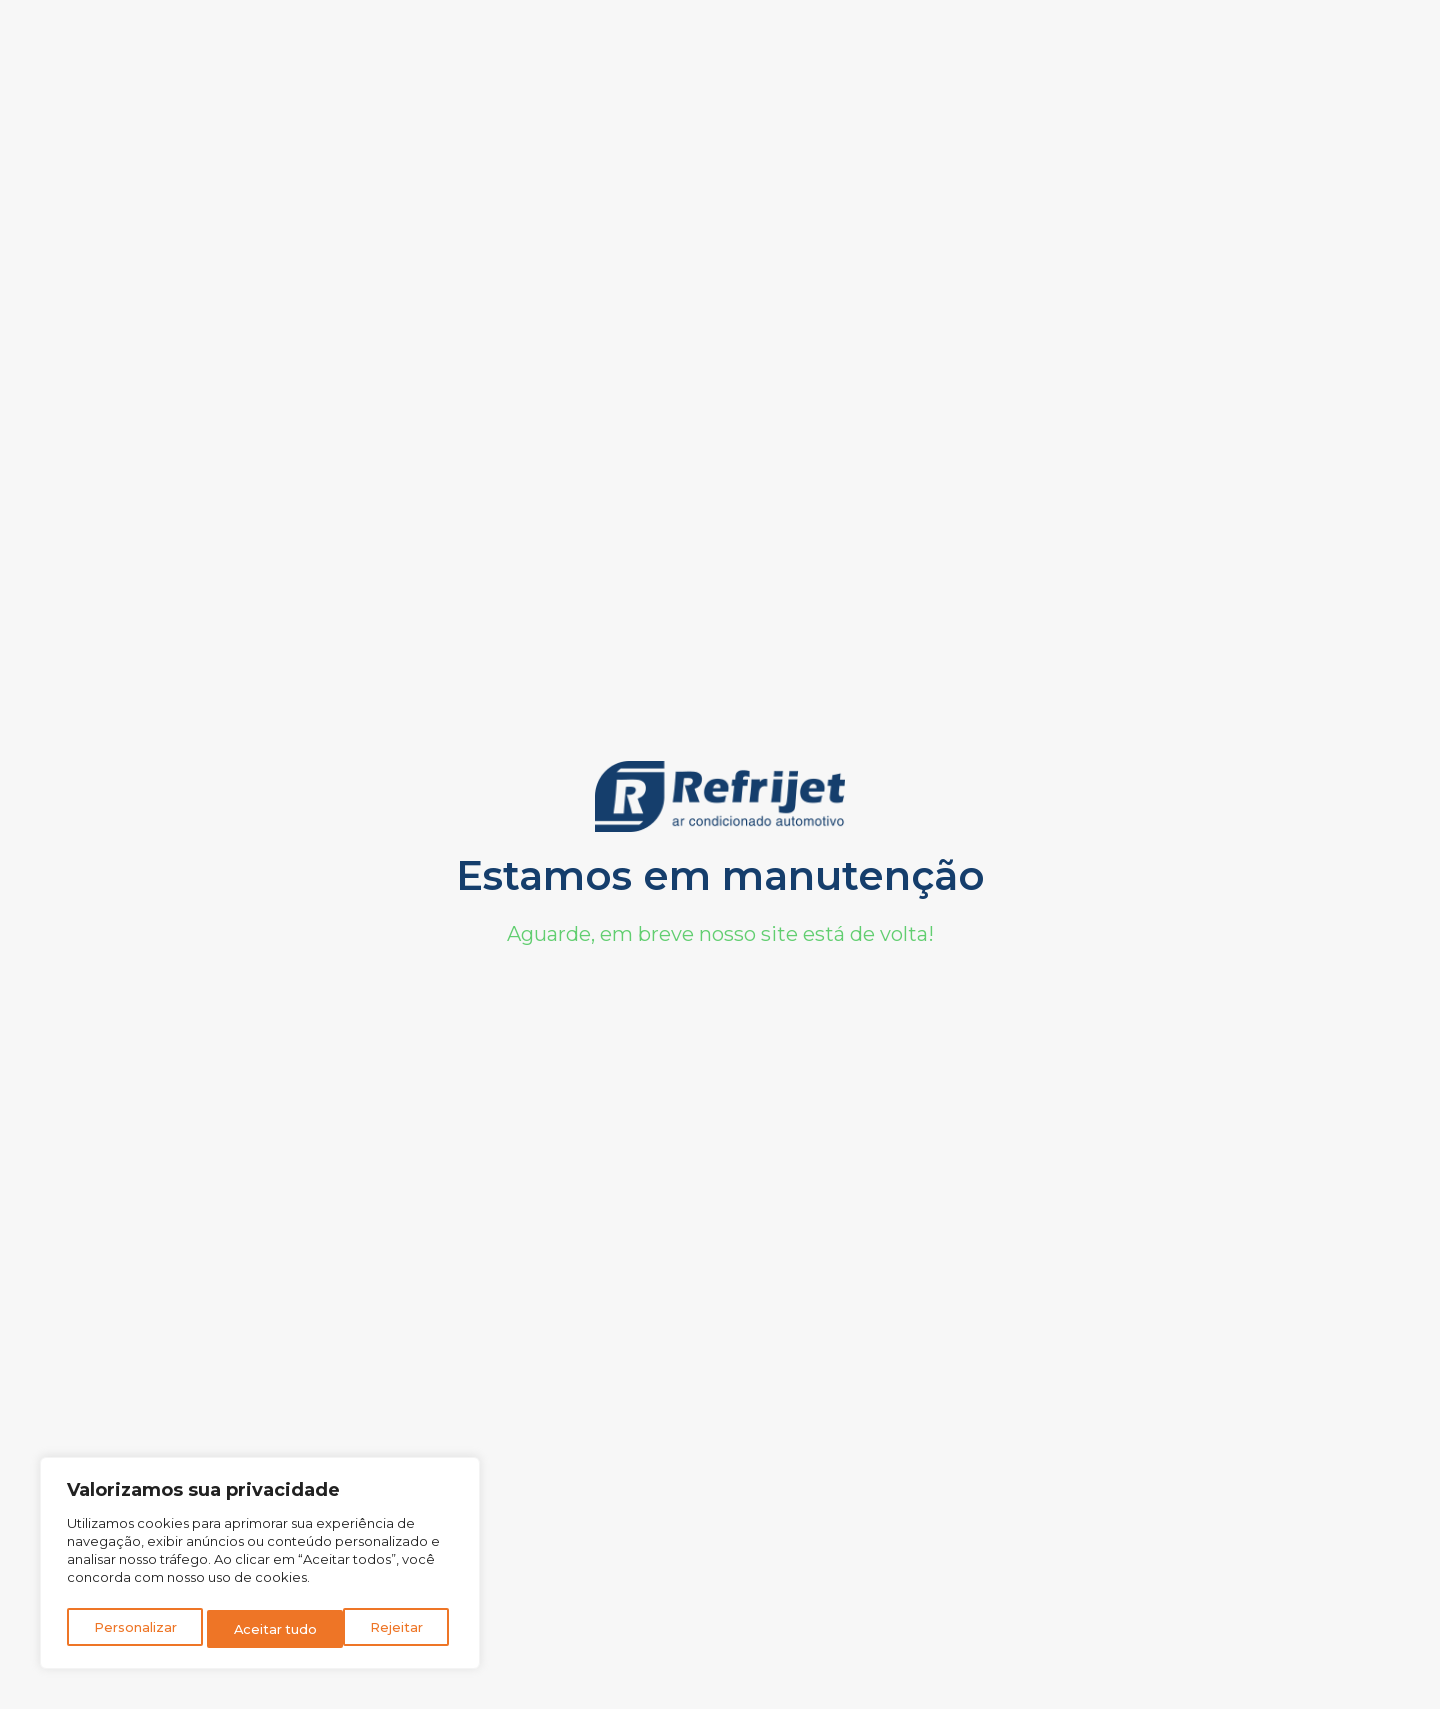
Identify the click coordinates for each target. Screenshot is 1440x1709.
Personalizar (134, 1629)
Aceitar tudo (387, 1629)
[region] (260, 1567)
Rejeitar (261, 1629)
